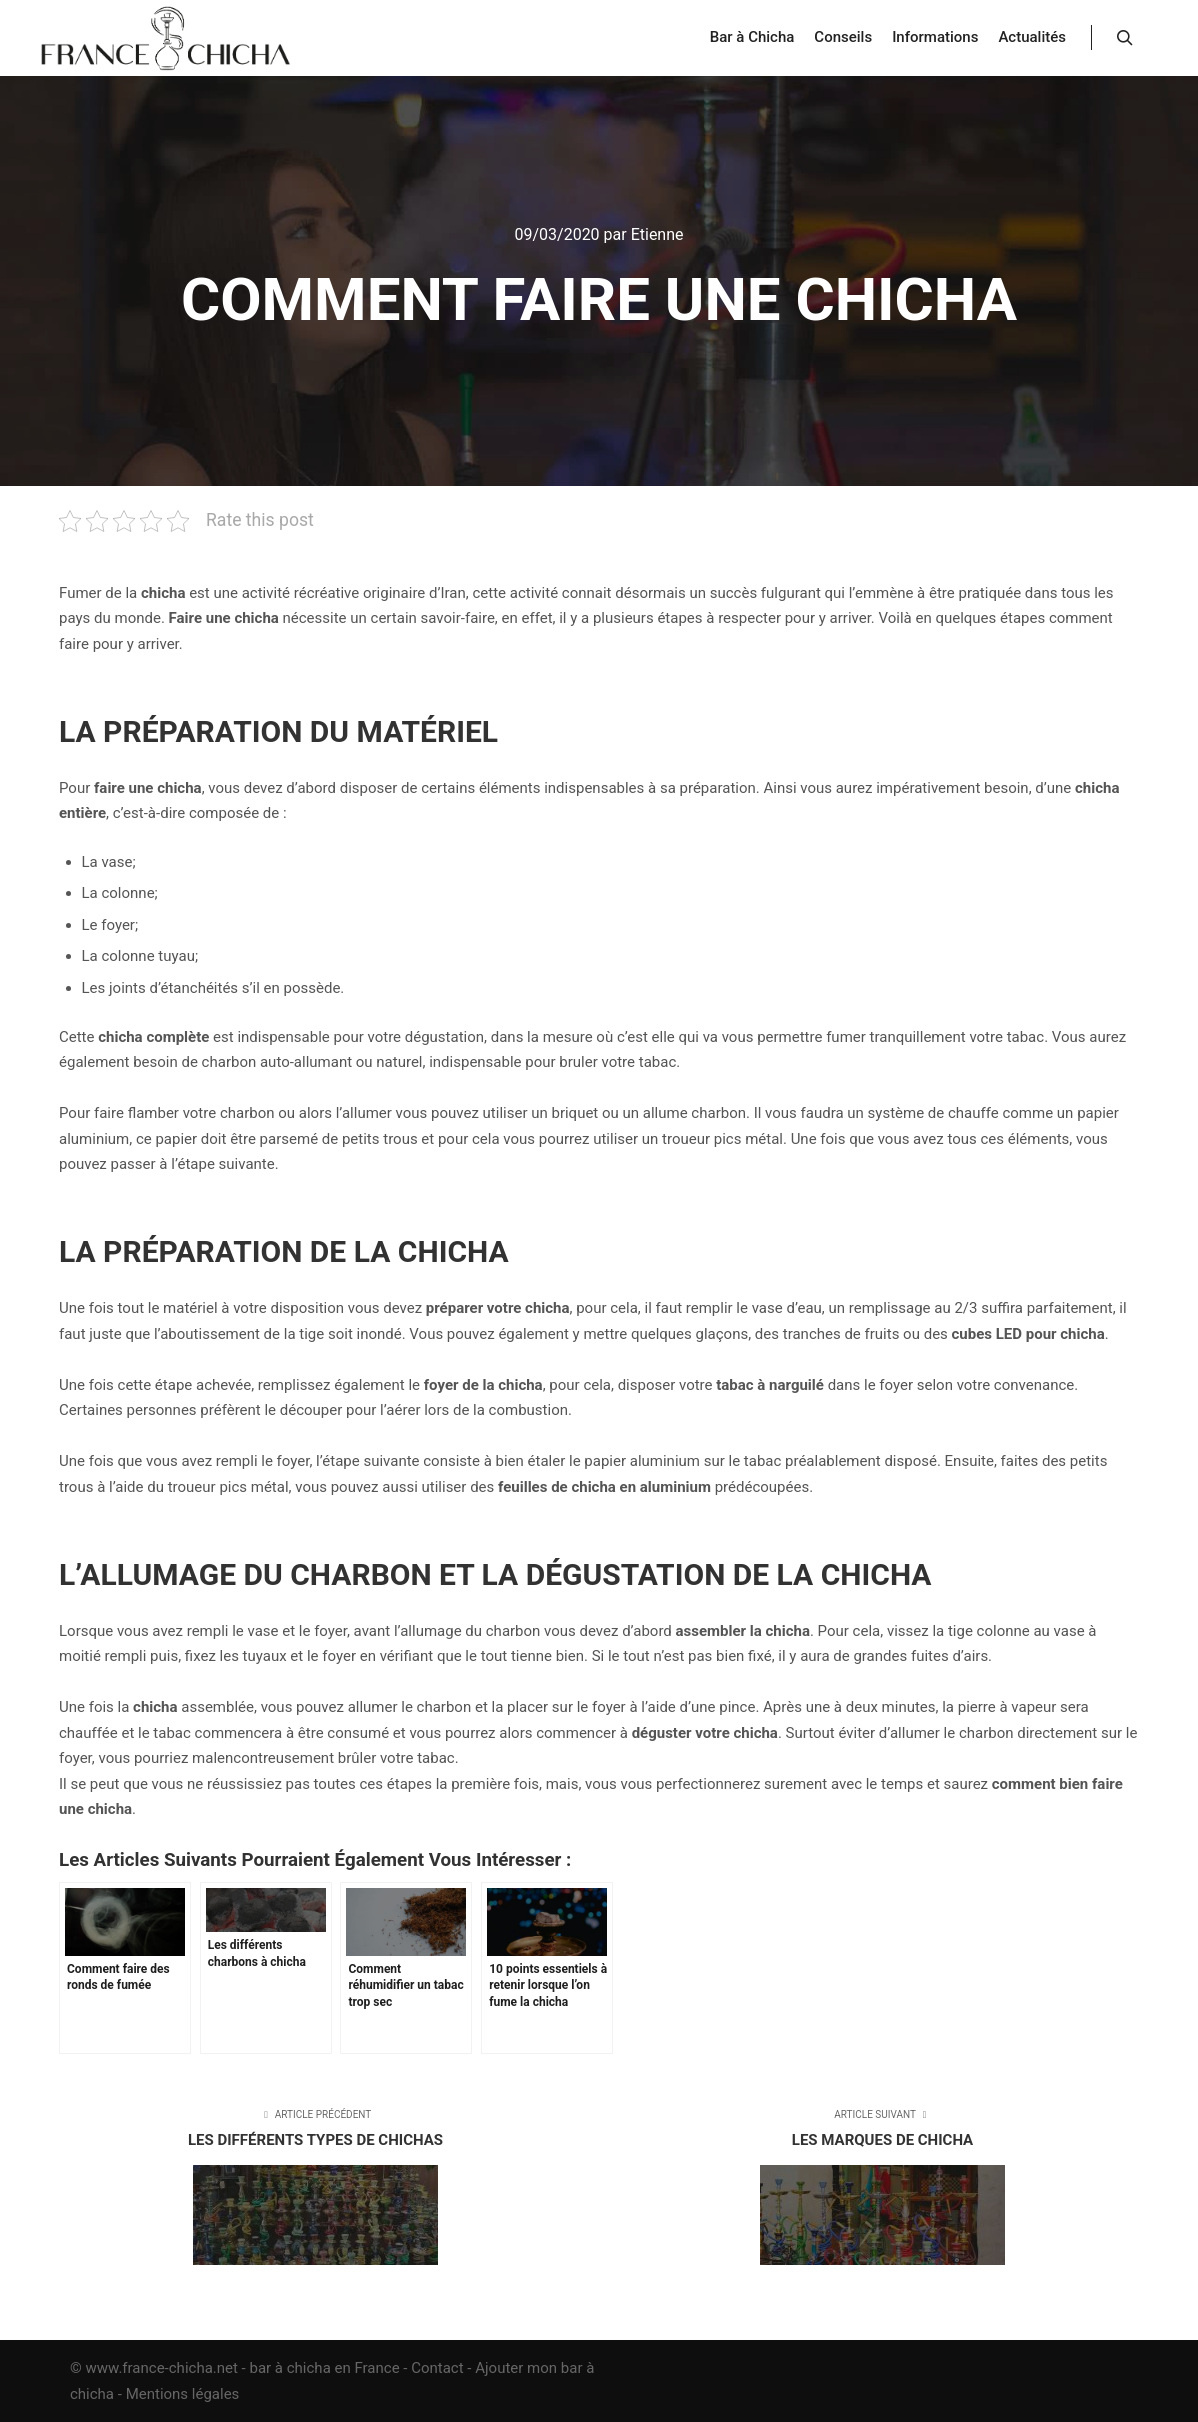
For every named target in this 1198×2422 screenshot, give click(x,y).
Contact (437, 2368)
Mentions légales (183, 2394)
